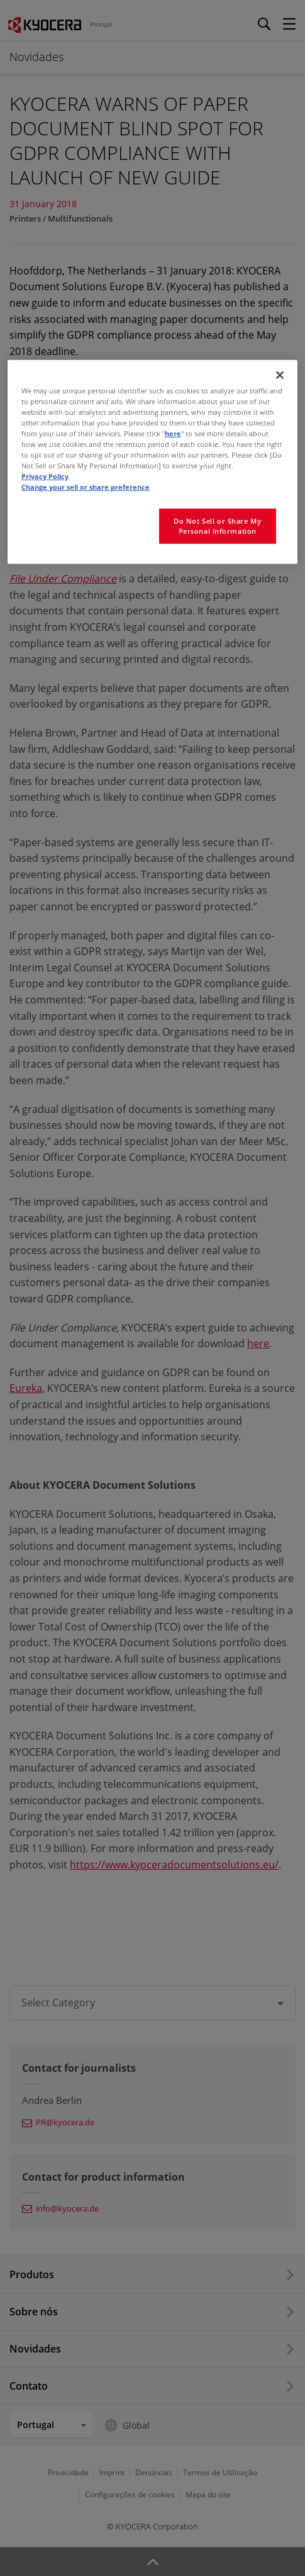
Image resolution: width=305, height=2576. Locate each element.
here (173, 433)
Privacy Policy (45, 476)
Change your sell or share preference (85, 487)
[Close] (280, 375)
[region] (152, 462)
